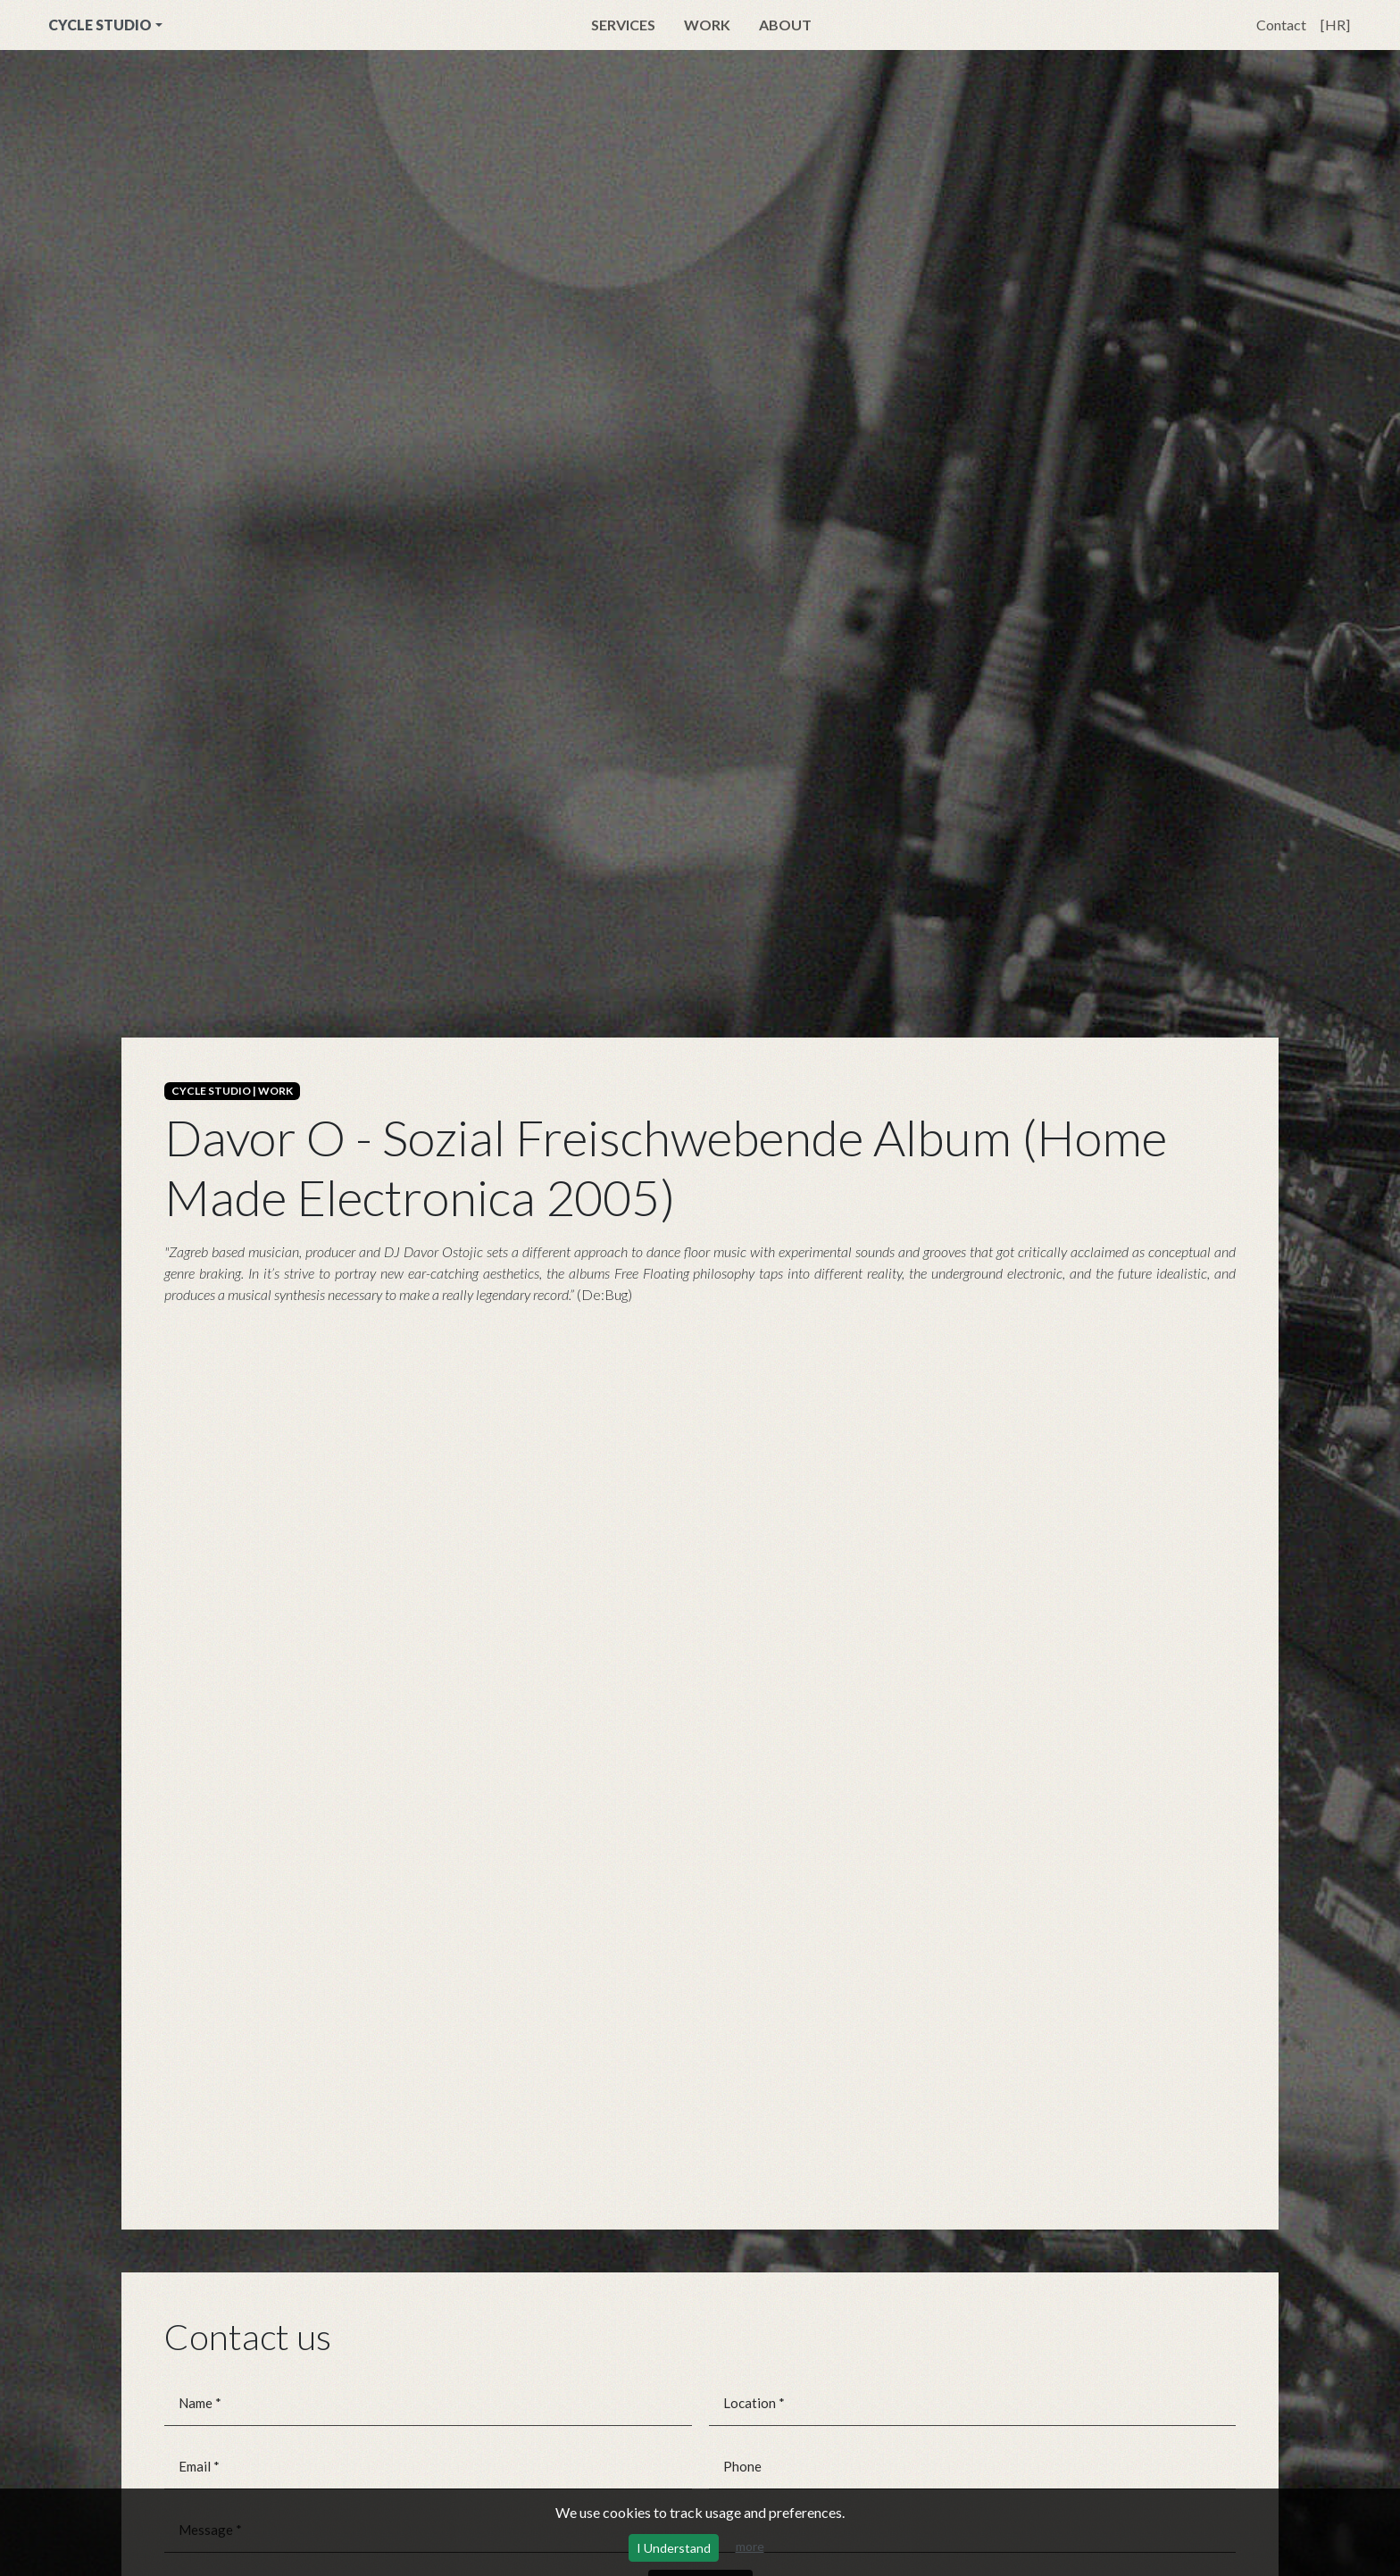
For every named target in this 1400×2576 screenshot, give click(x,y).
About (785, 24)
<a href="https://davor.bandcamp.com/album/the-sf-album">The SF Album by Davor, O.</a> (700, 526)
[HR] (1335, 24)
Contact (1281, 24)
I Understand (674, 2547)
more (750, 2546)
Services (623, 24)
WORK (275, 1090)
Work (707, 24)
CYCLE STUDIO (100, 24)
